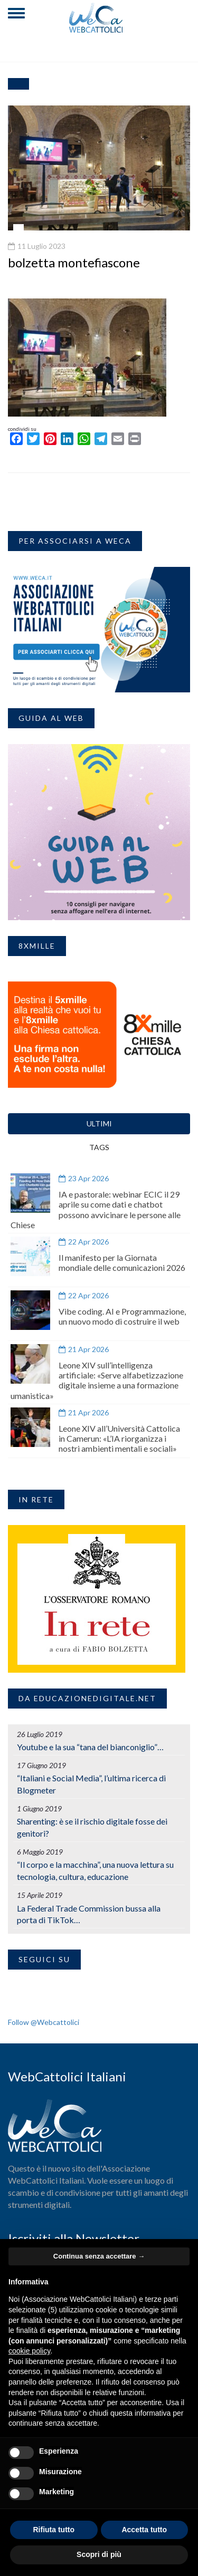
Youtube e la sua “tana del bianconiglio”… (90, 1747)
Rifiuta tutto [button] (53, 2529)
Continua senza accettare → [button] (99, 2256)
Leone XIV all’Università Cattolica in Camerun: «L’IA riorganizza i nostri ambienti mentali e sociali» (119, 1438)
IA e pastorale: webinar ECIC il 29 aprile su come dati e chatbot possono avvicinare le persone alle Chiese (96, 1209)
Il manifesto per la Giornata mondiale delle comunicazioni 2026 (122, 1262)
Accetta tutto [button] (144, 2529)
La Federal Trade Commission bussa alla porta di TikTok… (89, 1914)
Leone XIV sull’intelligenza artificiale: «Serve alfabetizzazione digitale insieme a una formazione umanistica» (97, 1380)
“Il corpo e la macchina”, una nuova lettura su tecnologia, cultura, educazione (95, 1870)
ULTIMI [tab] (99, 1123)
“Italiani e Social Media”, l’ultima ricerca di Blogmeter (91, 1784)
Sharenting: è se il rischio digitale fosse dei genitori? (92, 1827)
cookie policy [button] (29, 2351)
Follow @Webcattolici (43, 2022)
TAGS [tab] (99, 1147)
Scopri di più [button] (99, 2554)
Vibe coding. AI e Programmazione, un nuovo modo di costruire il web (122, 1316)
